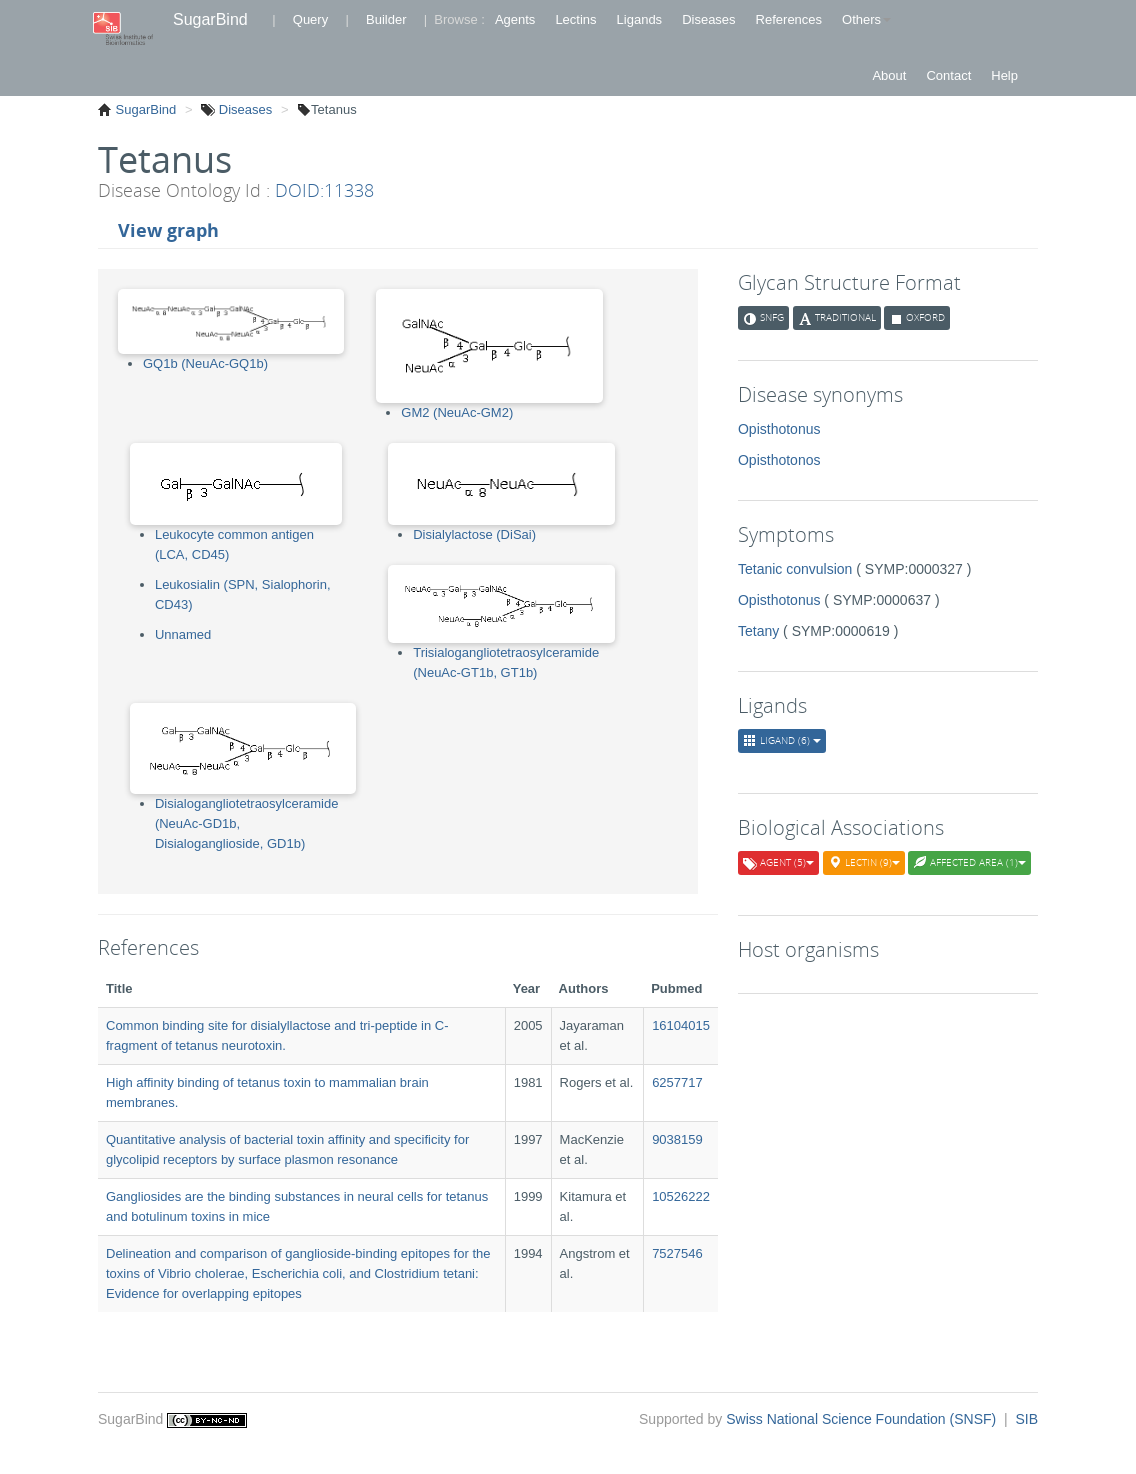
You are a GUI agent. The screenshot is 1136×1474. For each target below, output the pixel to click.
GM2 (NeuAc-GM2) (457, 412)
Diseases (708, 19)
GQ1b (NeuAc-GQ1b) (205, 363)
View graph (168, 230)
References (789, 19)
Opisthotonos (779, 460)
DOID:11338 (324, 190)
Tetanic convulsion (795, 569)
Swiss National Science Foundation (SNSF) (863, 1419)
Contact (948, 75)
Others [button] (866, 19)
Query (310, 19)
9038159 (677, 1139)
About (889, 75)
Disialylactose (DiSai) (474, 534)
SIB (1026, 1419)
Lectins (575, 19)
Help (1004, 75)
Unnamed (183, 634)
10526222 (681, 1196)
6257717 (677, 1082)
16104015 (681, 1025)
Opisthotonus (779, 429)
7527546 (677, 1253)
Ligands (640, 19)
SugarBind (210, 19)
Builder (386, 19)
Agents (515, 19)
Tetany (758, 631)
